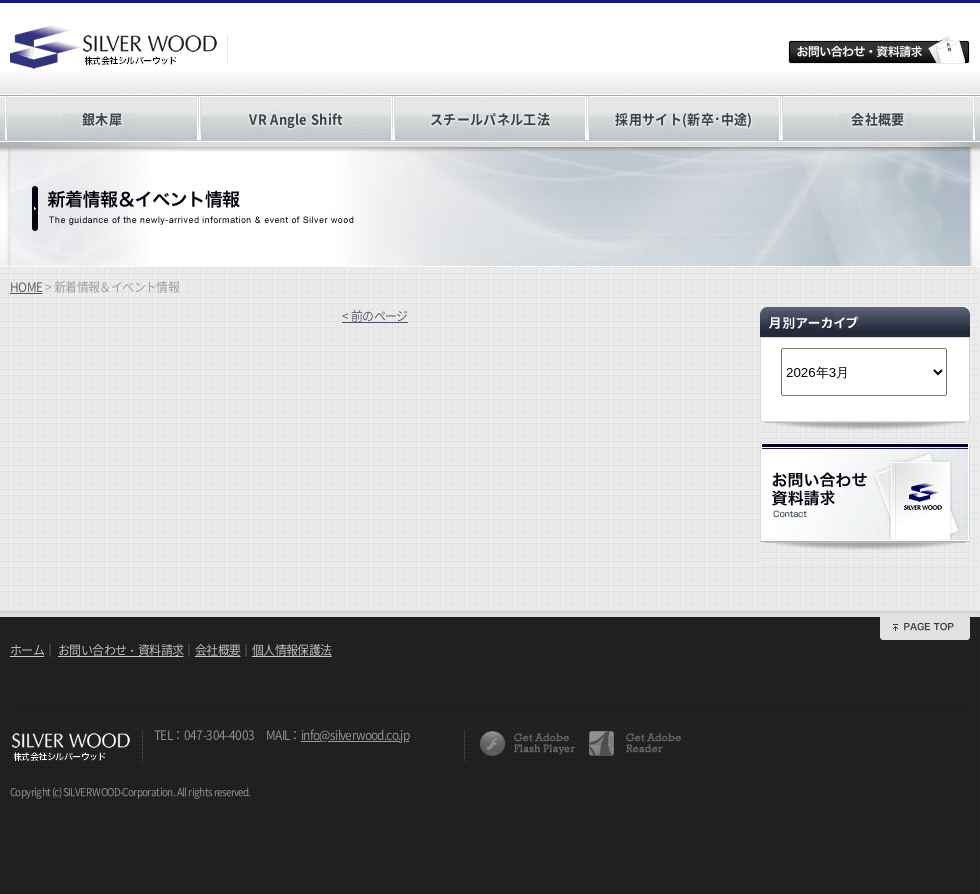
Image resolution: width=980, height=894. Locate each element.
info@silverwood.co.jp (355, 735)
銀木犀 (102, 118)
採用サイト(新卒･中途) (683, 118)
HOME (26, 287)
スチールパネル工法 (490, 118)
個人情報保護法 (292, 650)
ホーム (27, 650)
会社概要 (877, 118)
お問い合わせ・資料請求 (120, 650)
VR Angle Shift (295, 118)
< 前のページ (375, 316)
